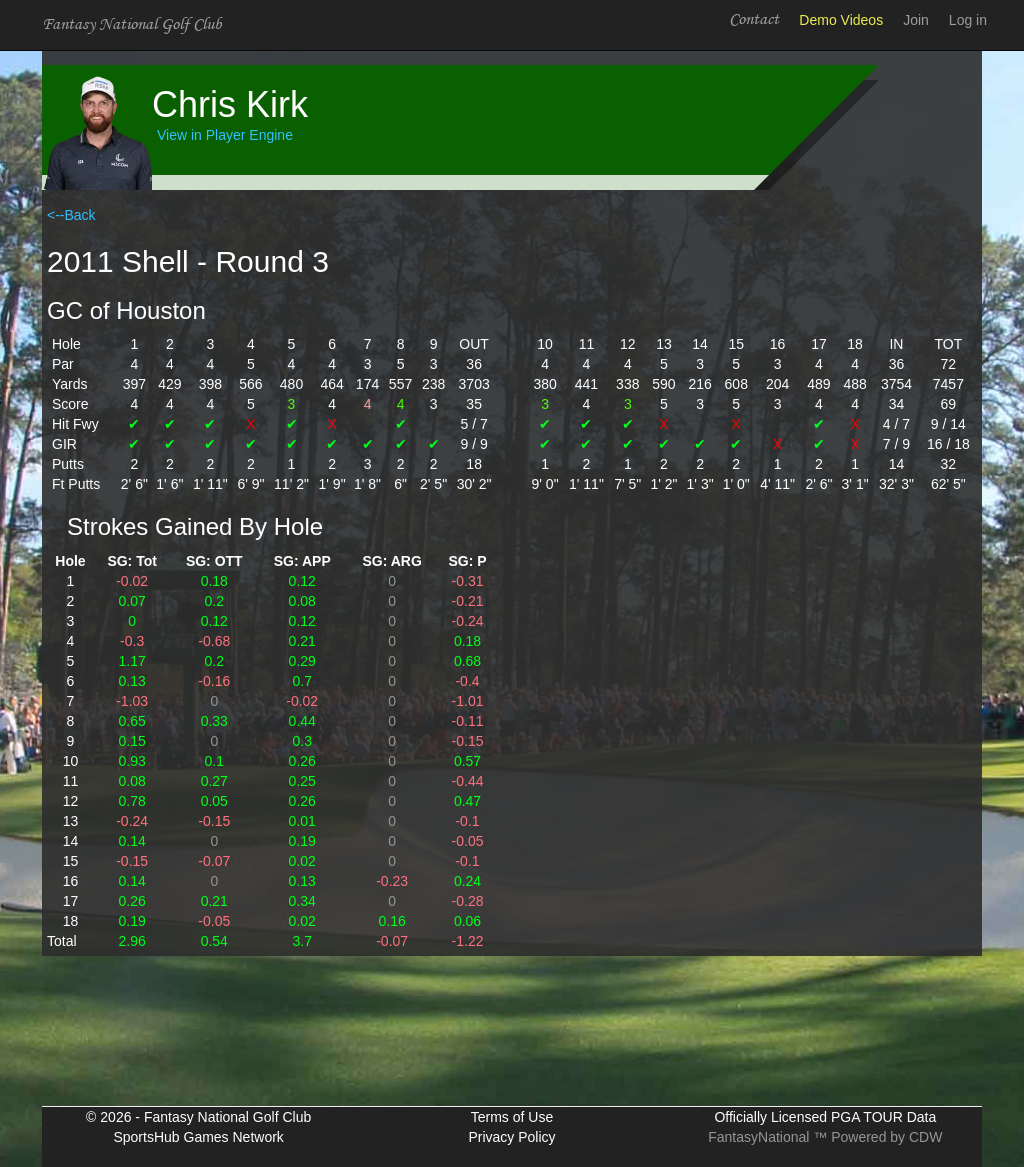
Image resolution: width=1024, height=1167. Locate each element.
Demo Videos (841, 20)
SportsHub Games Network (198, 1137)
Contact (754, 19)
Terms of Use (512, 1117)
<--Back (71, 215)
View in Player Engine (225, 135)
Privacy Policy (511, 1137)
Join (916, 20)
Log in (968, 20)
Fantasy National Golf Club (132, 24)
